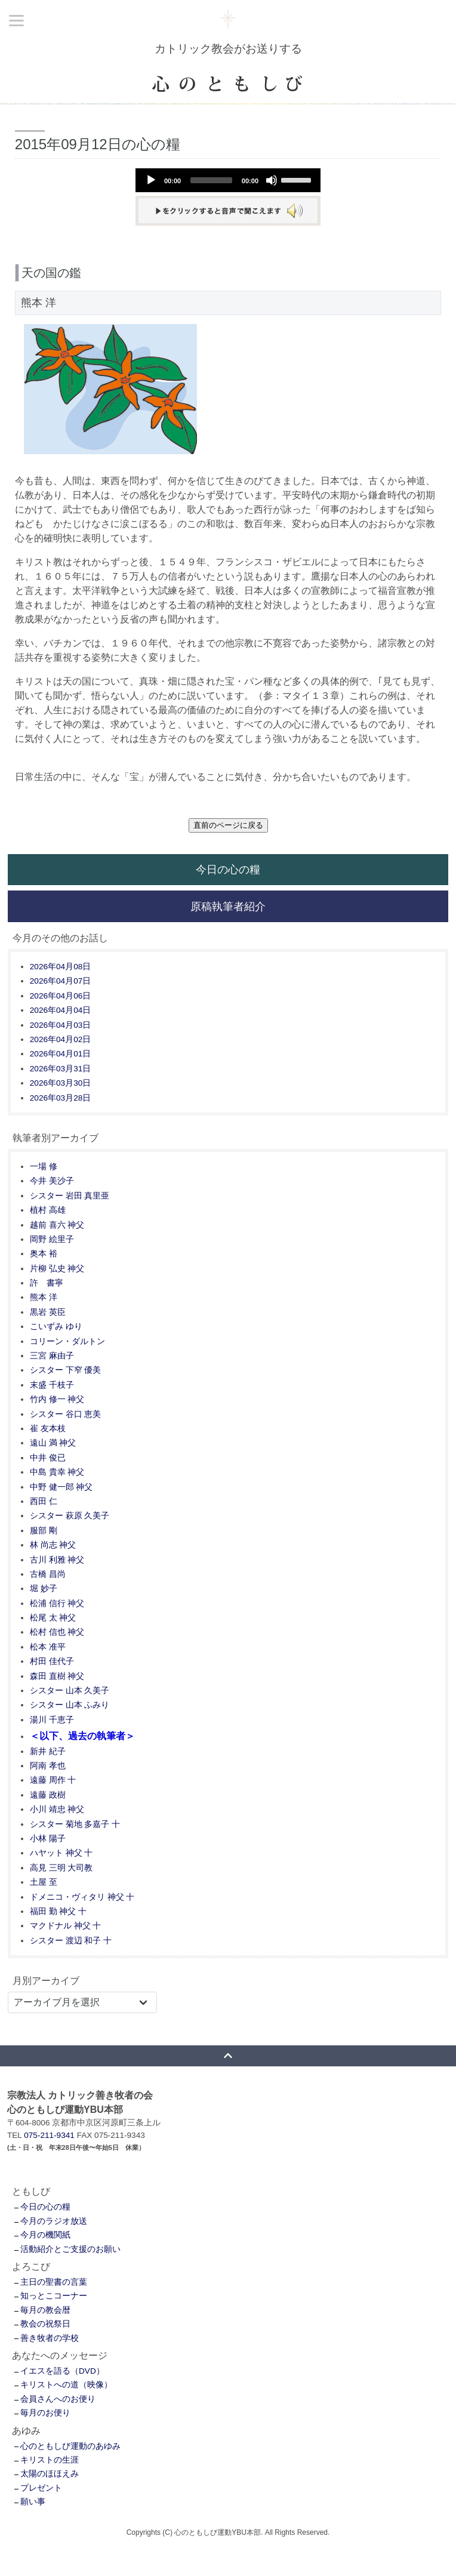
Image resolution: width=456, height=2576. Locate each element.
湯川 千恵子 (52, 1719)
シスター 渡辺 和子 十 (71, 1940)
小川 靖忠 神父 (57, 1809)
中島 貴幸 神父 (57, 1472)
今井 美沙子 (52, 1180)
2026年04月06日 (60, 995)
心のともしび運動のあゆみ (70, 2446)
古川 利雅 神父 (57, 1559)
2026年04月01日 (60, 1053)
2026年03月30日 (60, 1083)
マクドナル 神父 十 (65, 1925)
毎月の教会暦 (45, 2310)
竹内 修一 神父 (57, 1399)
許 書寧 (46, 1282)
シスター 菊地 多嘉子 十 (75, 1824)
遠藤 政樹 (48, 1795)
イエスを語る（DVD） (62, 2371)
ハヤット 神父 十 (61, 1852)
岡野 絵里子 (52, 1239)
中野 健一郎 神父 (61, 1487)
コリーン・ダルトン (67, 1341)
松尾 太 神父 (53, 1617)
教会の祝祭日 (45, 2323)
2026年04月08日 (60, 966)
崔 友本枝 (48, 1428)
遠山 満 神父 (53, 1442)
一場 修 (43, 1166)
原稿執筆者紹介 (228, 906)
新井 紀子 (48, 1751)
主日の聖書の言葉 (53, 2282)
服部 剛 (43, 1530)
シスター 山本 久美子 (70, 1690)
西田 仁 (43, 1501)
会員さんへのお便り (57, 2399)
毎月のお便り (45, 2412)
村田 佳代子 (52, 1661)
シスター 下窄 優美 (65, 1370)
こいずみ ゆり (56, 1326)
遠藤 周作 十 (53, 1780)
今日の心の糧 (228, 869)
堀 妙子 (43, 1588)
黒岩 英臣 (48, 1312)
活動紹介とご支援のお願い (70, 2249)
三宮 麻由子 (52, 1355)
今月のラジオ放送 (53, 2221)
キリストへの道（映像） (66, 2384)
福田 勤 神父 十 (58, 1911)
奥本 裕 (43, 1253)
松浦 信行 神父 (57, 1603)
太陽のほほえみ (49, 2473)
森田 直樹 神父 (57, 1676)
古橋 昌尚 (48, 1574)
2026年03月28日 (60, 1097)
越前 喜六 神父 (57, 1225)
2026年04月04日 (60, 1010)
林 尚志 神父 (53, 1544)
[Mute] (272, 180)
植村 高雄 (48, 1210)
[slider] (211, 180)
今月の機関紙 (45, 2234)
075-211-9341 (49, 2135)
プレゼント (41, 2487)
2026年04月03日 (60, 1025)
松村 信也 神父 (57, 1632)
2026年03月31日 (60, 1068)
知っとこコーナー (53, 2295)
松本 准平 (48, 1647)
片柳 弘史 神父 (57, 1268)
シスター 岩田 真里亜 (70, 1195)
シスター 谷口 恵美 (65, 1414)
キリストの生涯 (49, 2459)
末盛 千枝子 (52, 1385)
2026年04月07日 (60, 980)
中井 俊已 (48, 1457)
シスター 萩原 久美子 (70, 1515)
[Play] (151, 180)
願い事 (32, 2501)
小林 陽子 (48, 1838)
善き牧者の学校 (49, 2338)
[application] (228, 180)
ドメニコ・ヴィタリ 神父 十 (82, 1897)
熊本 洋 (43, 1297)
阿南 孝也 (48, 1765)
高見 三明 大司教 (61, 1867)
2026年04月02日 (60, 1039)
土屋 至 (43, 1882)
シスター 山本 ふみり (70, 1704)
